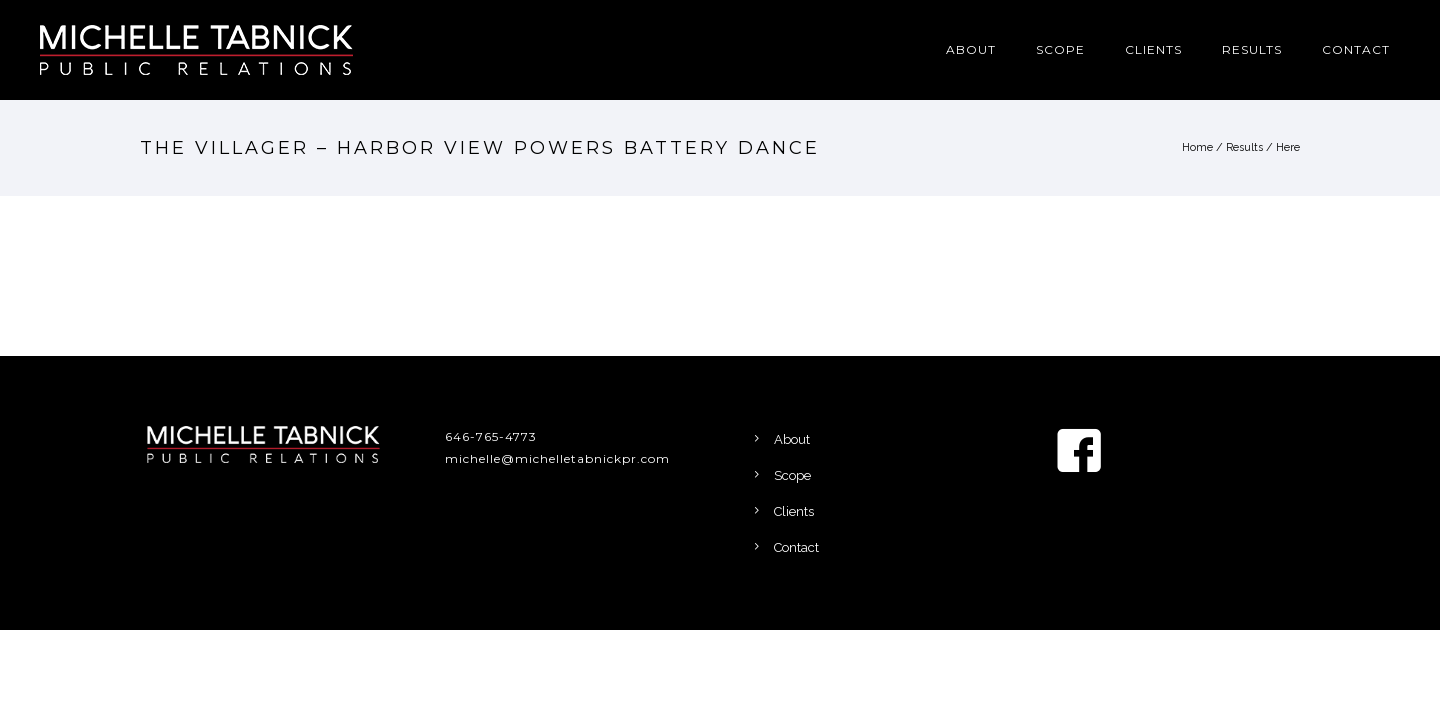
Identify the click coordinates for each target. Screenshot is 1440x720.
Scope (1060, 49)
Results (1252, 49)
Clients (1153, 49)
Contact (1356, 49)
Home (1197, 147)
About (971, 49)
